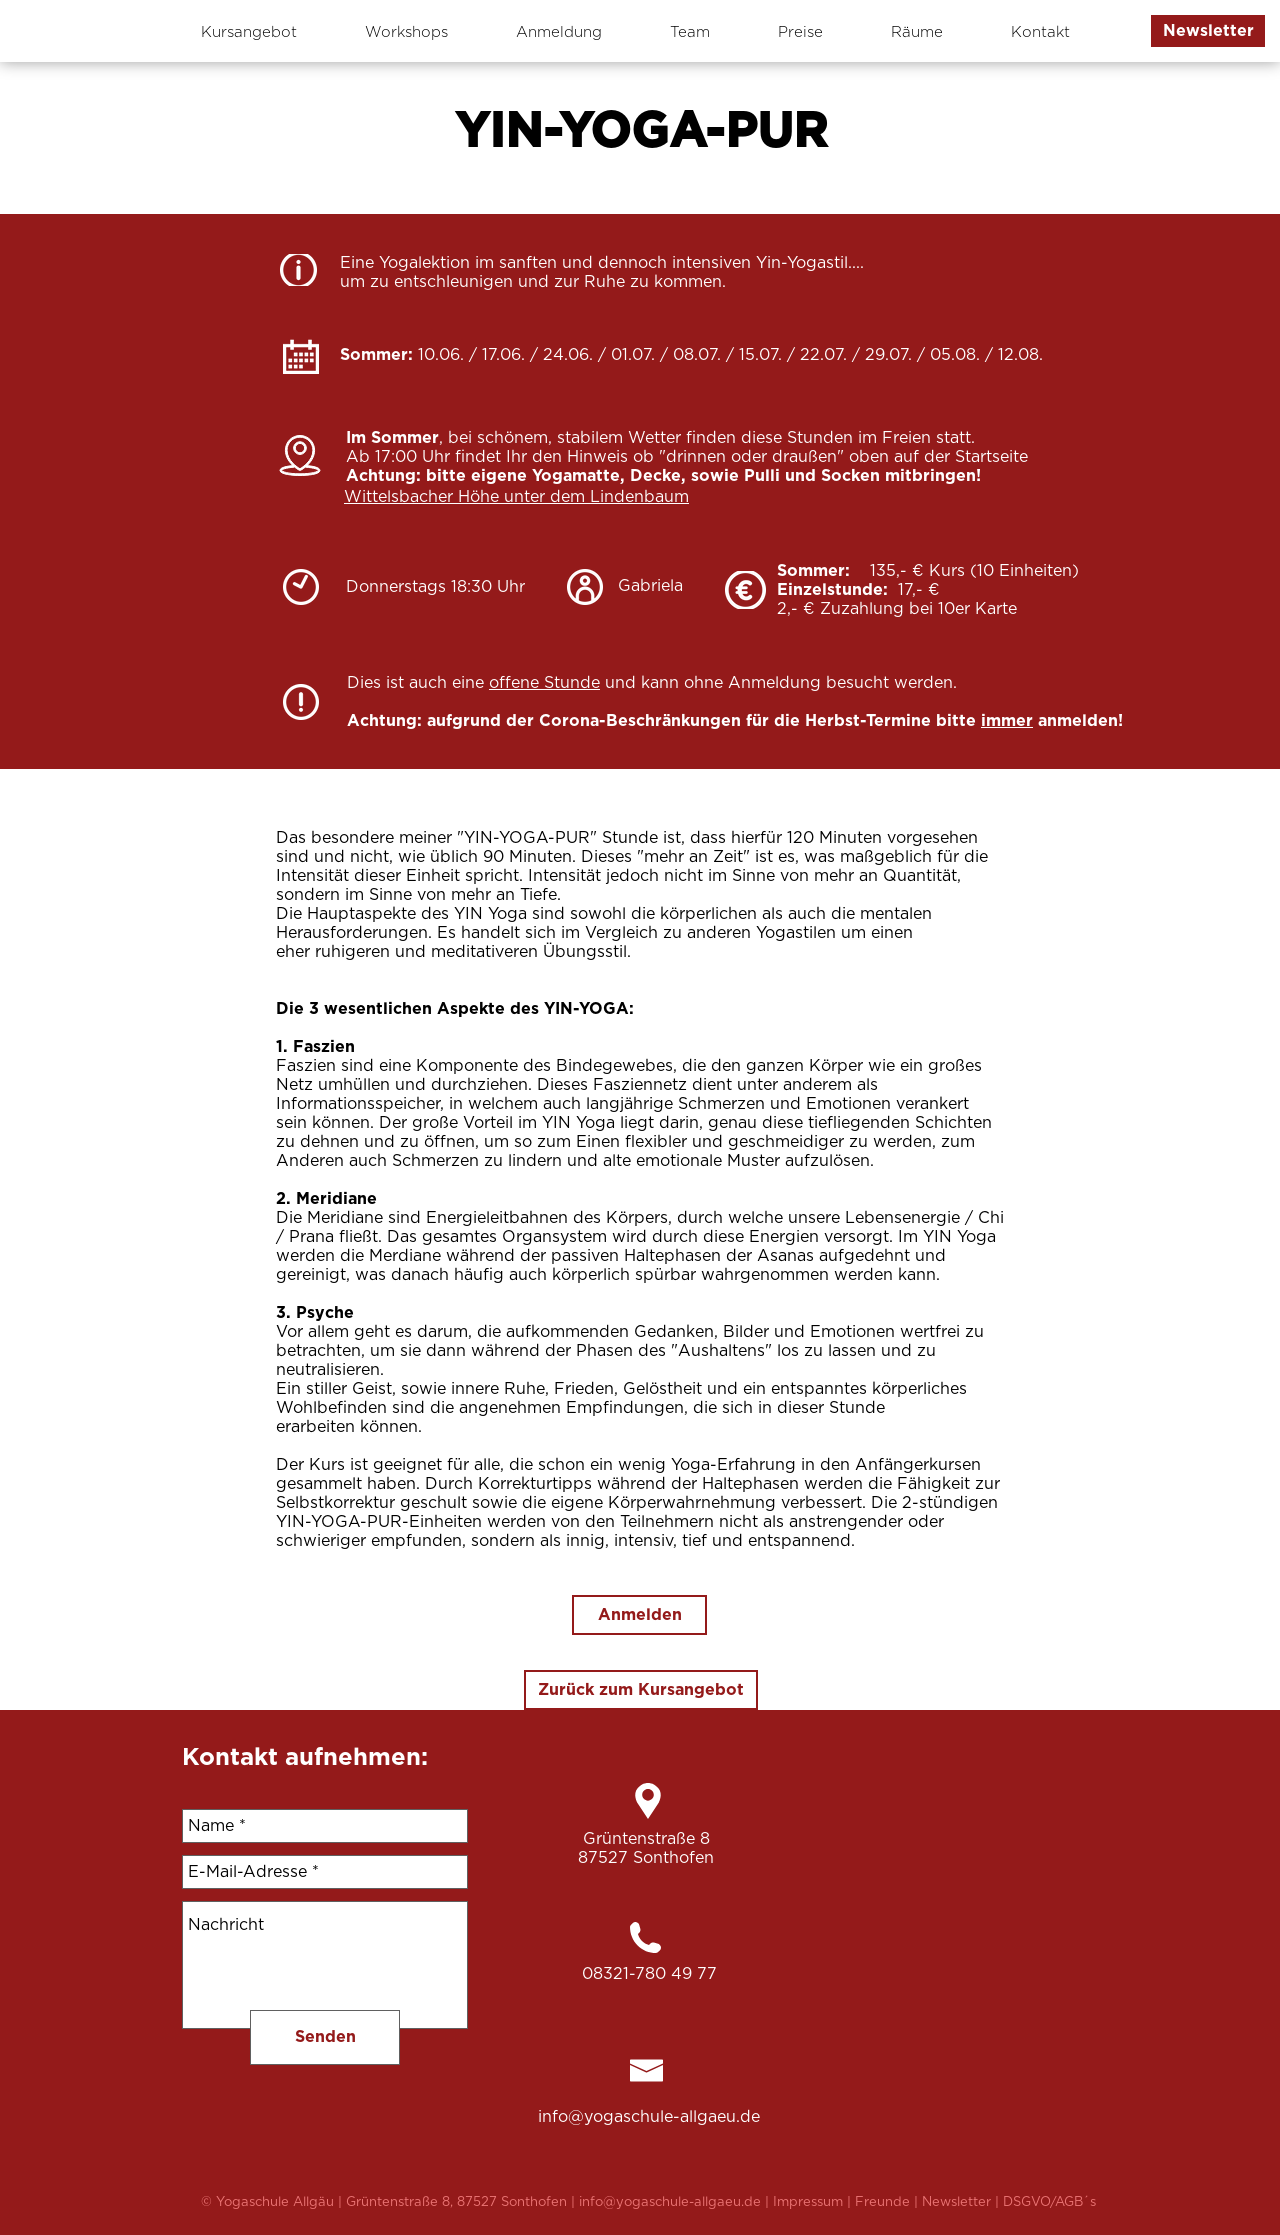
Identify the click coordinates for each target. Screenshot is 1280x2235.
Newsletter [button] (958, 2202)
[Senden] (325, 2037)
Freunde (884, 2202)
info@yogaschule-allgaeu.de (649, 2117)
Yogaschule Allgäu (277, 2202)
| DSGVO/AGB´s (1045, 2202)
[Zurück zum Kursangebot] (641, 1690)
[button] (1208, 31)
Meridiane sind (366, 1218)
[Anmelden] (639, 1615)
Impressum (808, 2202)
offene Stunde (544, 683)
